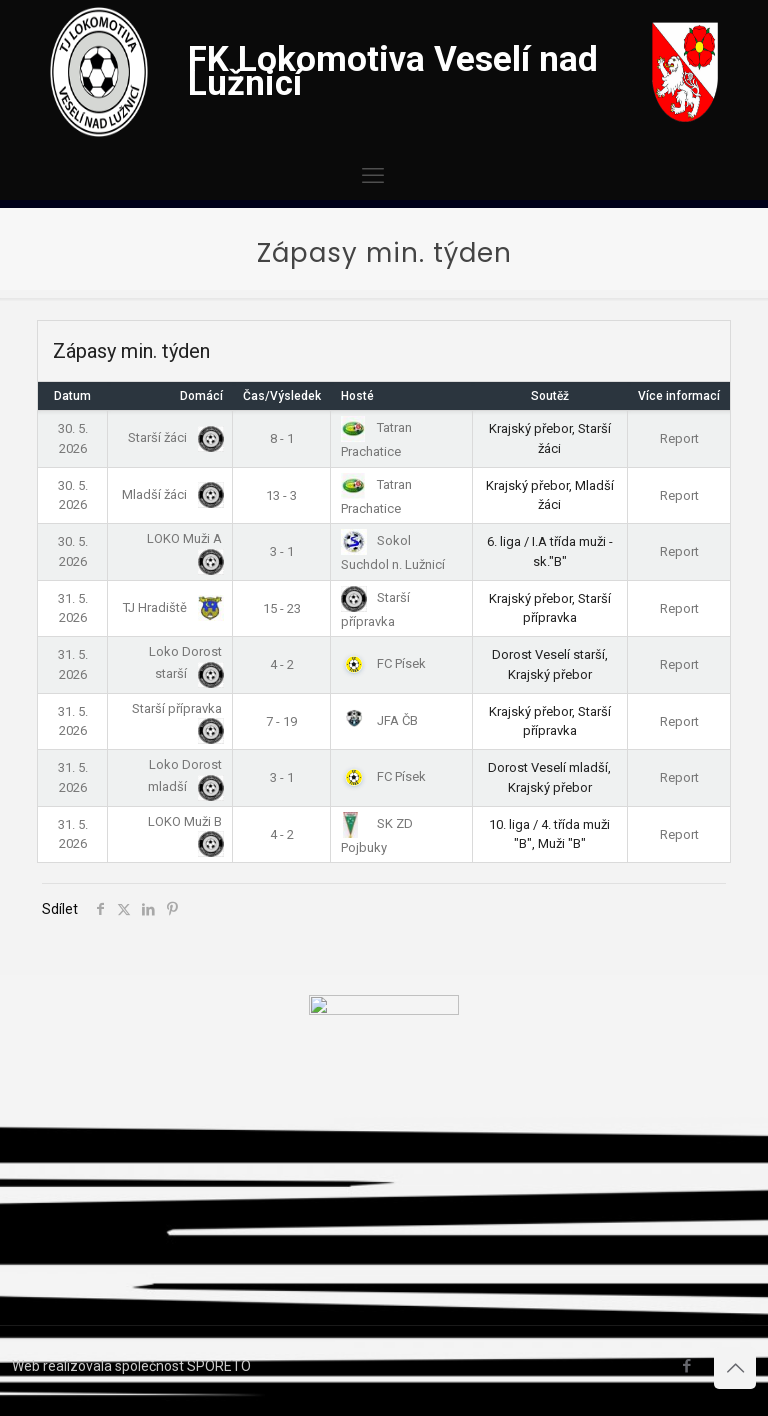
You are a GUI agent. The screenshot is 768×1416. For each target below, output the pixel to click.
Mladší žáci (169, 494)
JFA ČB (379, 720)
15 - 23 (282, 608)
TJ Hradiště (169, 607)
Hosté (357, 396)
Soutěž (550, 396)
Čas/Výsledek (282, 396)
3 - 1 (282, 551)
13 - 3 (281, 495)
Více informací (679, 396)
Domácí (201, 396)
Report (679, 438)
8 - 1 (282, 438)
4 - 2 (282, 664)
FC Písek (383, 663)
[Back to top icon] (735, 1368)
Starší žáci (172, 437)
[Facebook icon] (686, 1366)
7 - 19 (281, 721)
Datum (72, 396)
